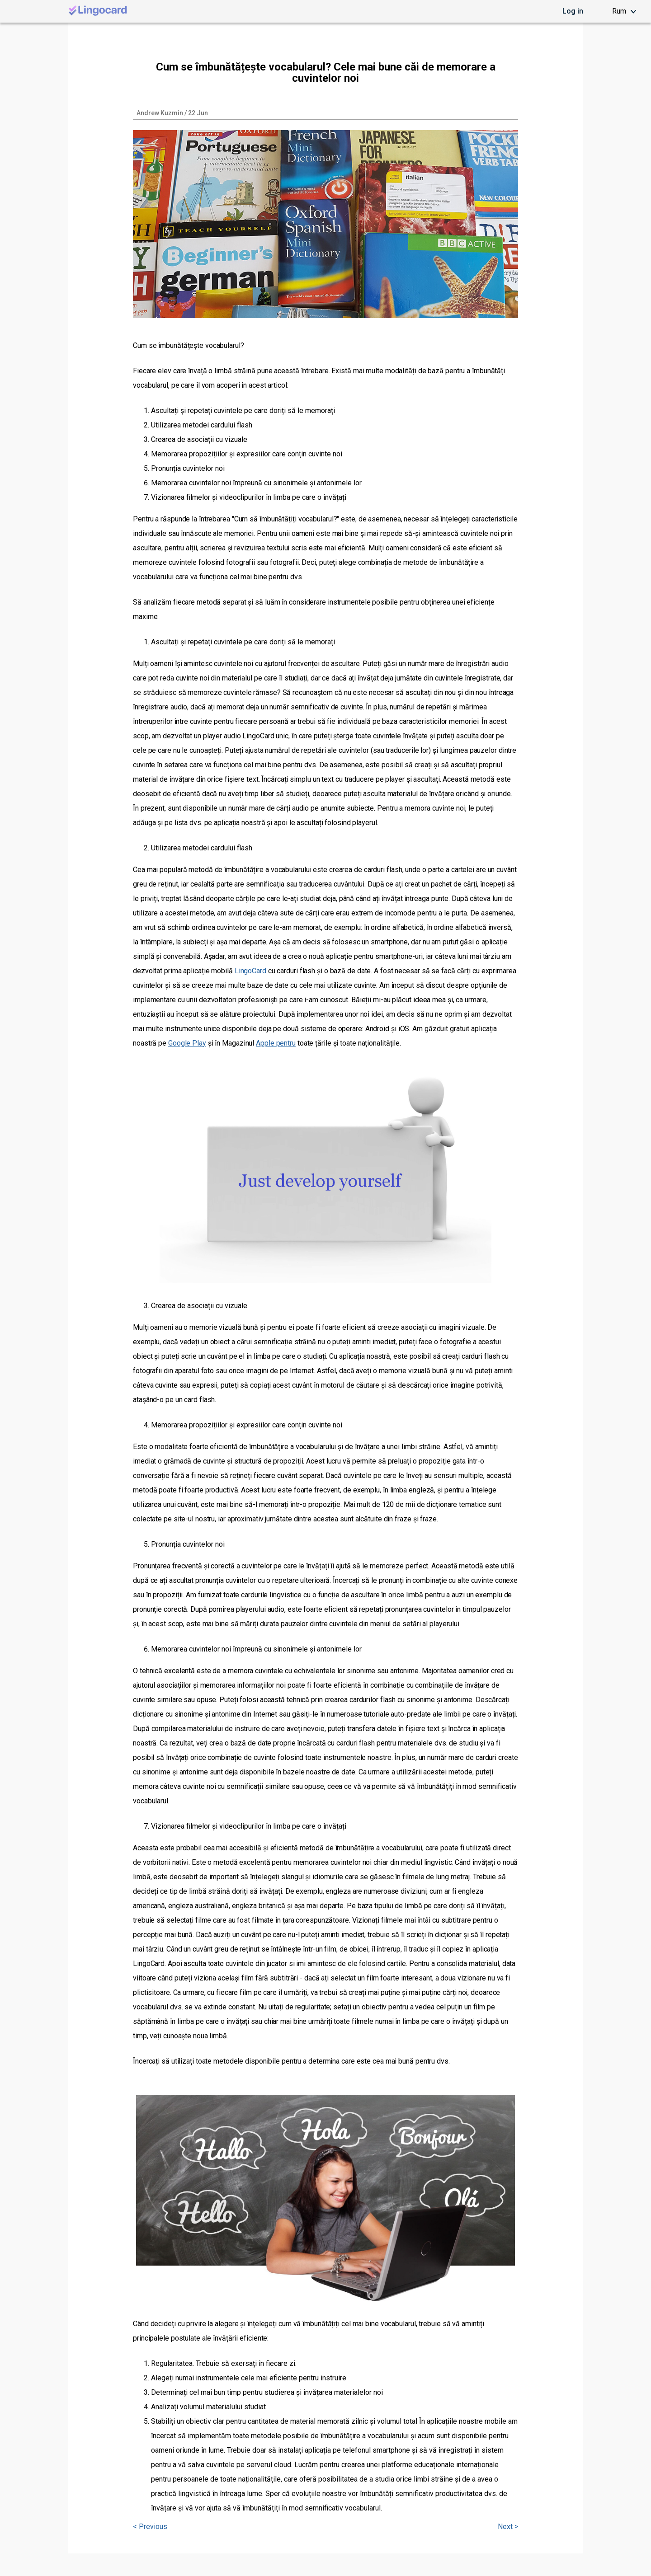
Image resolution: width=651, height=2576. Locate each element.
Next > (508, 2527)
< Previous (150, 2527)
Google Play (187, 1043)
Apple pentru (276, 1043)
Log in (572, 11)
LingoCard (250, 971)
